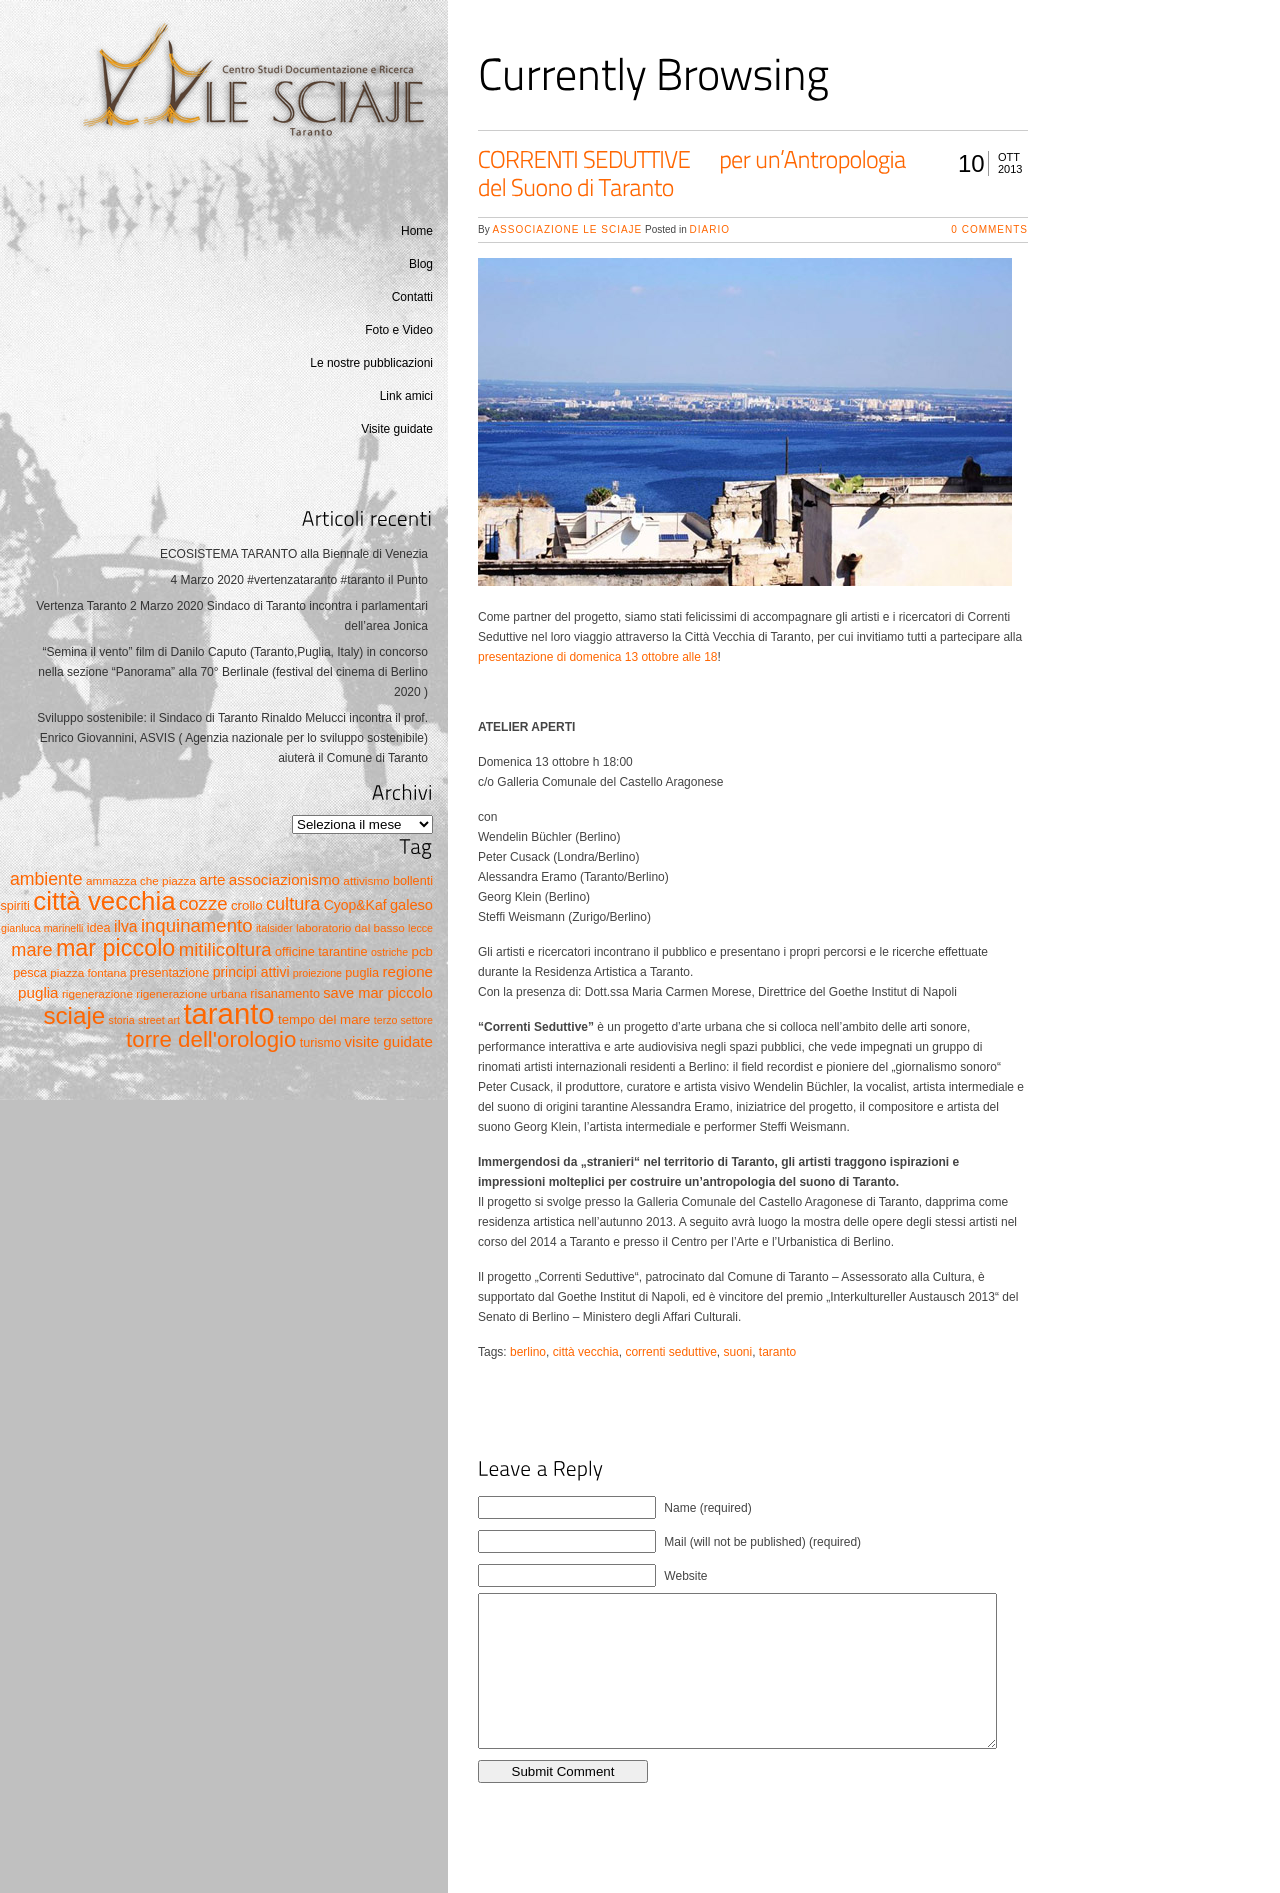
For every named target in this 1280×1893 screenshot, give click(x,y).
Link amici (406, 396)
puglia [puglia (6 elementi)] (362, 973)
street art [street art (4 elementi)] (159, 1020)
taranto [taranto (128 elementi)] (228, 1013)
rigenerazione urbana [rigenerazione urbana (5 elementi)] (191, 993)
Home (417, 231)
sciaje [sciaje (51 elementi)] (74, 1015)
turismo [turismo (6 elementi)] (320, 1043)
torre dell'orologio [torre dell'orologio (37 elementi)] (211, 1039)
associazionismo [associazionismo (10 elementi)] (284, 879)
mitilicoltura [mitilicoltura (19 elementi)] (225, 949)
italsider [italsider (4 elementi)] (274, 928)
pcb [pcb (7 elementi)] (422, 951)
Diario (710, 229)
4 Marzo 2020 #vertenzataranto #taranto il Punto (300, 580)
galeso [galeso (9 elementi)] (411, 905)
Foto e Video (399, 330)
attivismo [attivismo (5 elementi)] (366, 880)
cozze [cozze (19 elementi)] (203, 903)
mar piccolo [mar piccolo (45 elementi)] (115, 948)
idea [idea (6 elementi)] (99, 928)
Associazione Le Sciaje (567, 229)
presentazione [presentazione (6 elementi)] (169, 973)
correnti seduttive (670, 1352)
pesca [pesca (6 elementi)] (30, 973)
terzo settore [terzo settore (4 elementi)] (403, 1020)
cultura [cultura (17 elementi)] (293, 904)
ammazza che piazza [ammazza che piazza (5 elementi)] (141, 880)
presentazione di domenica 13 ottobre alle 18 (598, 657)
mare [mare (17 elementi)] (31, 950)
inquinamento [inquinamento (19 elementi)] (197, 925)
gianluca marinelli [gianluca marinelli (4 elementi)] (42, 928)
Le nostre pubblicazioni (371, 363)
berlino (528, 1352)
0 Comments (989, 229)
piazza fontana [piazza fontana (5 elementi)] (88, 972)
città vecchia (586, 1352)
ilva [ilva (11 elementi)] (126, 926)
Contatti (412, 297)
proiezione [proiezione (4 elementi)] (317, 973)
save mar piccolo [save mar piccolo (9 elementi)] (378, 993)
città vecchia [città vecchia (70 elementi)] (104, 901)
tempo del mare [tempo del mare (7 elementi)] (324, 1019)
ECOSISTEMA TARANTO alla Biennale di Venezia (294, 554)
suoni (737, 1352)
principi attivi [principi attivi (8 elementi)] (251, 972)
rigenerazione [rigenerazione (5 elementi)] (97, 993)
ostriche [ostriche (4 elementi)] (389, 952)
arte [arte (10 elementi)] (212, 879)
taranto (777, 1352)
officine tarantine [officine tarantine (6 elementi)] (321, 952)
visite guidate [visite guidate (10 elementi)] (389, 1041)
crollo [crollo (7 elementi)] (247, 905)
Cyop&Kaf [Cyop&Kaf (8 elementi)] (355, 905)
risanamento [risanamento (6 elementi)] (285, 994)
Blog (421, 264)
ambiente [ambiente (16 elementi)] (46, 879)
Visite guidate (397, 429)
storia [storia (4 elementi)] (122, 1020)
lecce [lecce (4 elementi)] (420, 928)
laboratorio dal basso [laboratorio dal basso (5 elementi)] (350, 927)
